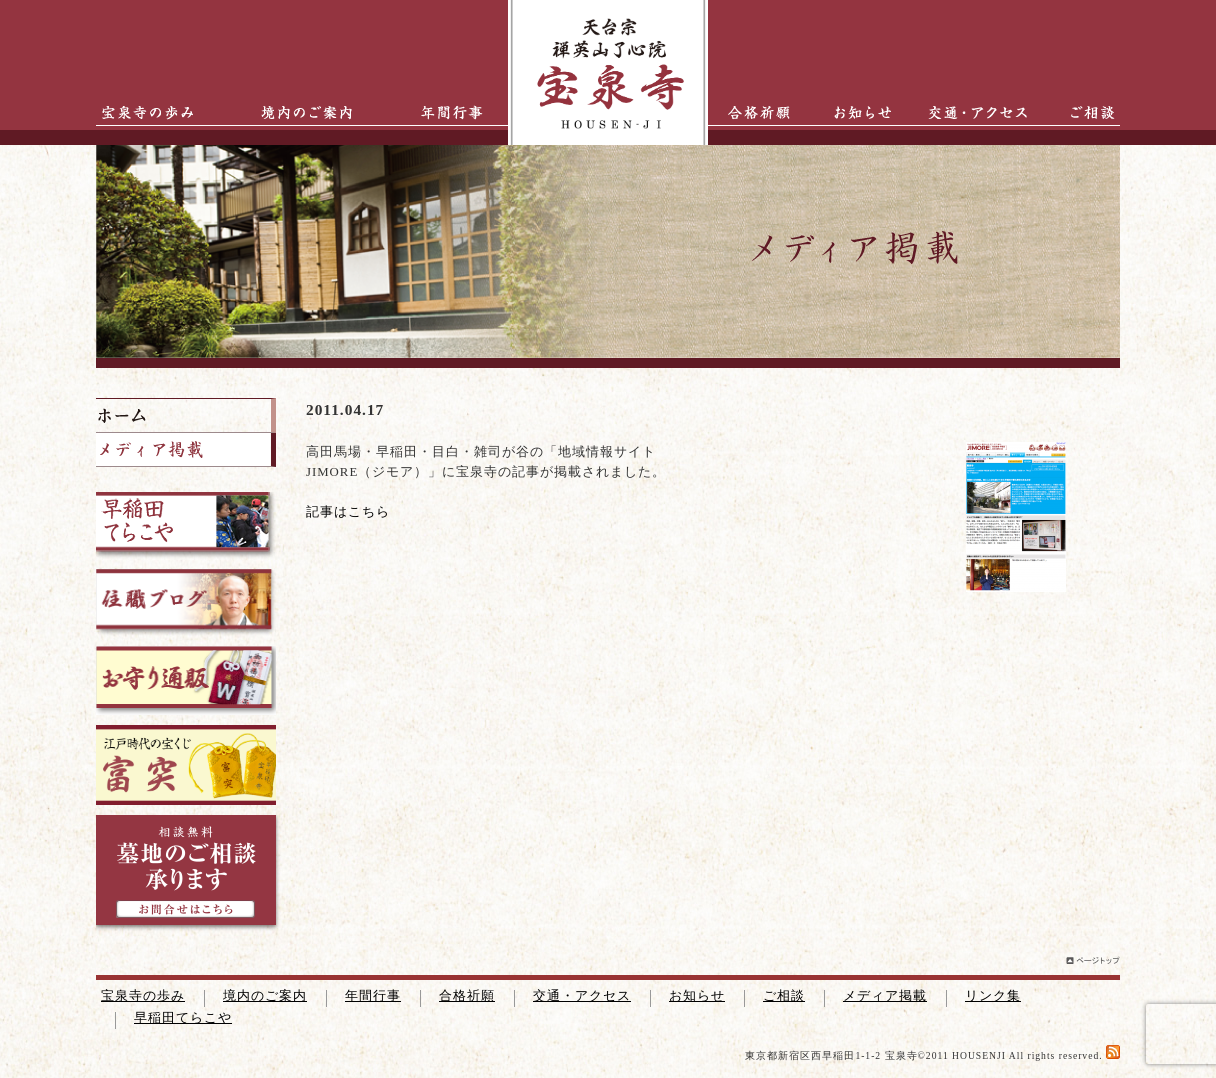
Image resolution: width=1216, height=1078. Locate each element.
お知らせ (853, 112)
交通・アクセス (983, 112)
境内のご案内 (301, 112)
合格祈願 (753, 112)
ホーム (186, 415)
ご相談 (1080, 112)
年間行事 (436, 112)
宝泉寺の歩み (141, 112)
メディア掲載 (885, 996)
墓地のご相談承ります (188, 875)
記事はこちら (348, 512)
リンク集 (993, 996)
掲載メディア (186, 450)
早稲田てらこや (183, 1018)
